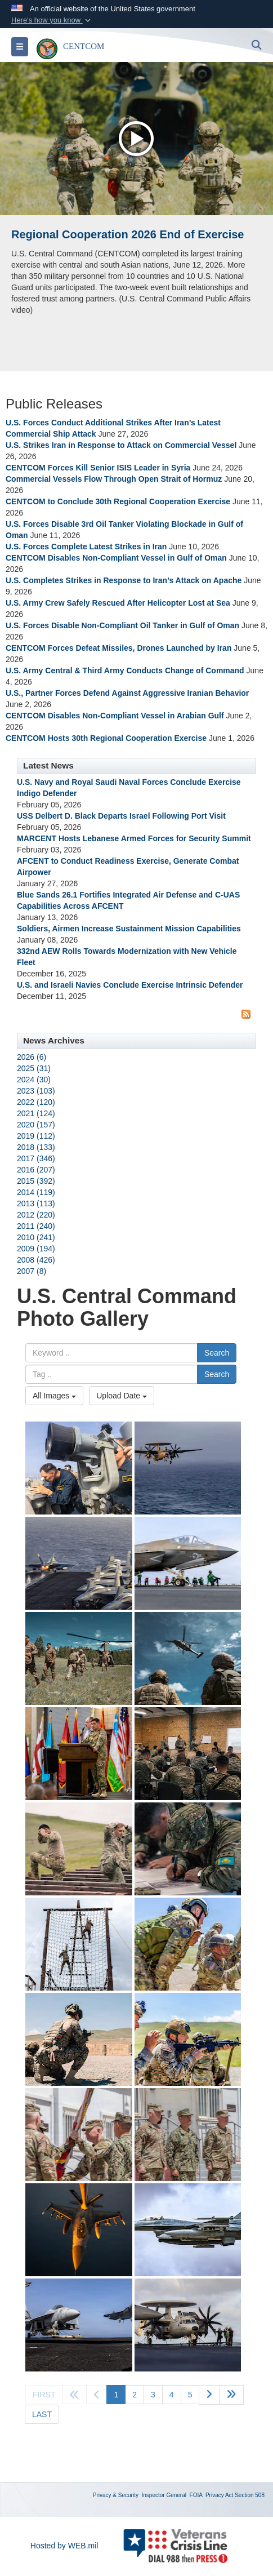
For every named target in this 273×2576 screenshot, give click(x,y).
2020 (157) (36, 1124)
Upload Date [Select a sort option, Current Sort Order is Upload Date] (121, 1395)
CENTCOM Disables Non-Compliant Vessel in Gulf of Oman (116, 557)
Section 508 (250, 2495)
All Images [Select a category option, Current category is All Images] (54, 1395)
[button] (52, 20)
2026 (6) (31, 1057)
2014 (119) (36, 1192)
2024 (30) (34, 1079)
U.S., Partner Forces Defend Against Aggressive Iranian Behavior (127, 693)
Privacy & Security (115, 2495)
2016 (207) (36, 1169)
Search (216, 1352)
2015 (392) (36, 1180)
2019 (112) (36, 1135)
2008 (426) (36, 1259)
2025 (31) (34, 1068)
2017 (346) (36, 1158)
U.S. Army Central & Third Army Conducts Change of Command (125, 670)
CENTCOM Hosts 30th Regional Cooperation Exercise (106, 738)
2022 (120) (36, 1102)
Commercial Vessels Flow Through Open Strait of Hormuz (114, 478)
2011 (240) (36, 1226)
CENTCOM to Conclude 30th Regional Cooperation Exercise (118, 501)
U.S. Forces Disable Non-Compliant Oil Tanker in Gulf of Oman (122, 625)
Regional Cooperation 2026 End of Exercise (127, 234)
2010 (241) (36, 1237)
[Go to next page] (209, 2395)
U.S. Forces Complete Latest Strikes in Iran (86, 546)
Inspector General (164, 2495)
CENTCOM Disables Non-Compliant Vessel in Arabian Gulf (115, 715)
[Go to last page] (42, 2414)
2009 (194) (36, 1248)
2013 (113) (36, 1203)
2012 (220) (36, 1214)
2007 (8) (31, 1271)
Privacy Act (219, 2495)
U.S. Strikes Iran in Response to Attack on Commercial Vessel (121, 445)
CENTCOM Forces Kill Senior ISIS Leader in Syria (98, 467)
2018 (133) (36, 1147)
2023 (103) (36, 1090)
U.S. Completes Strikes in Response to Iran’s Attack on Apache (123, 580)
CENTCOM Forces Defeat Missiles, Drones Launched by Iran (118, 647)
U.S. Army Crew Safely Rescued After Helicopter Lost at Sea (118, 602)
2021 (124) (36, 1113)
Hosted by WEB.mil (64, 2545)
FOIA (196, 2495)
